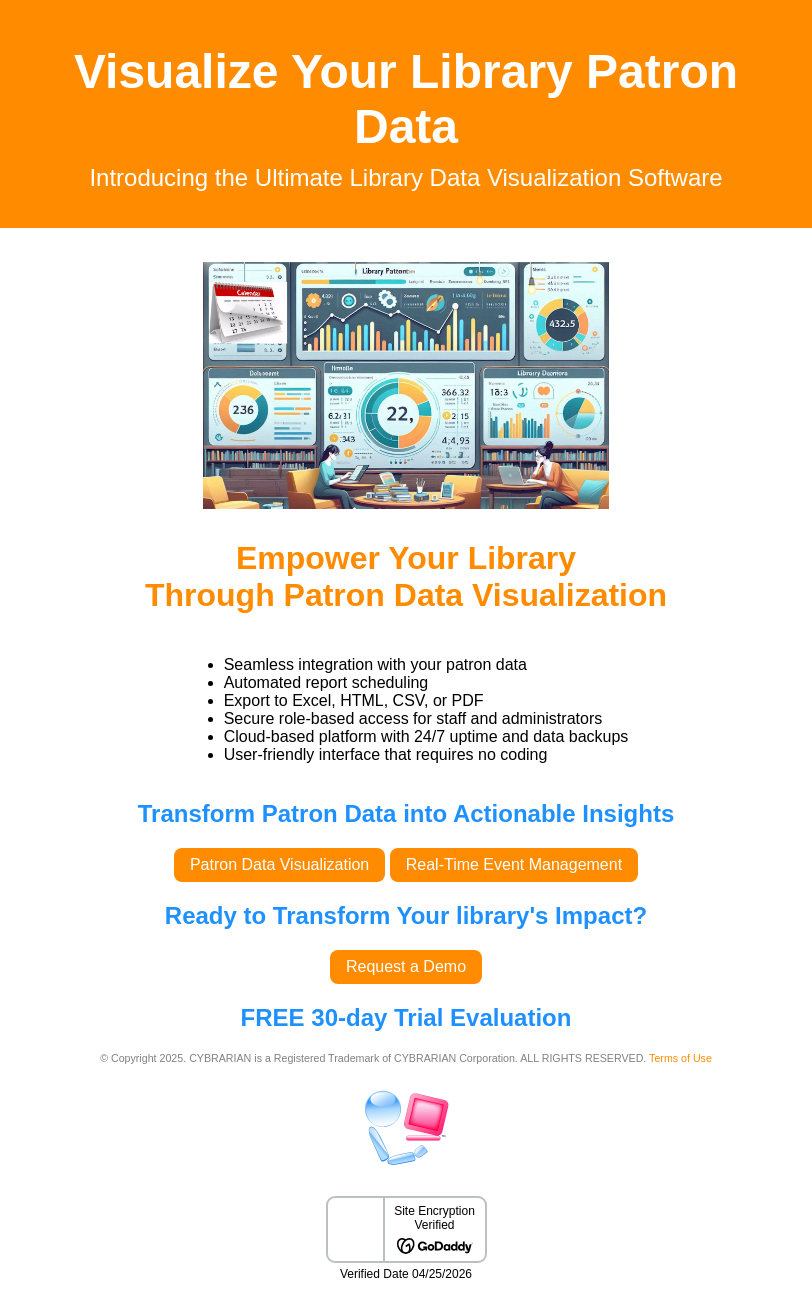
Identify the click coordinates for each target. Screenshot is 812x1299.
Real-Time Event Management (514, 864)
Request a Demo (406, 966)
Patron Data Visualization (279, 864)
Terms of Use (680, 1058)
